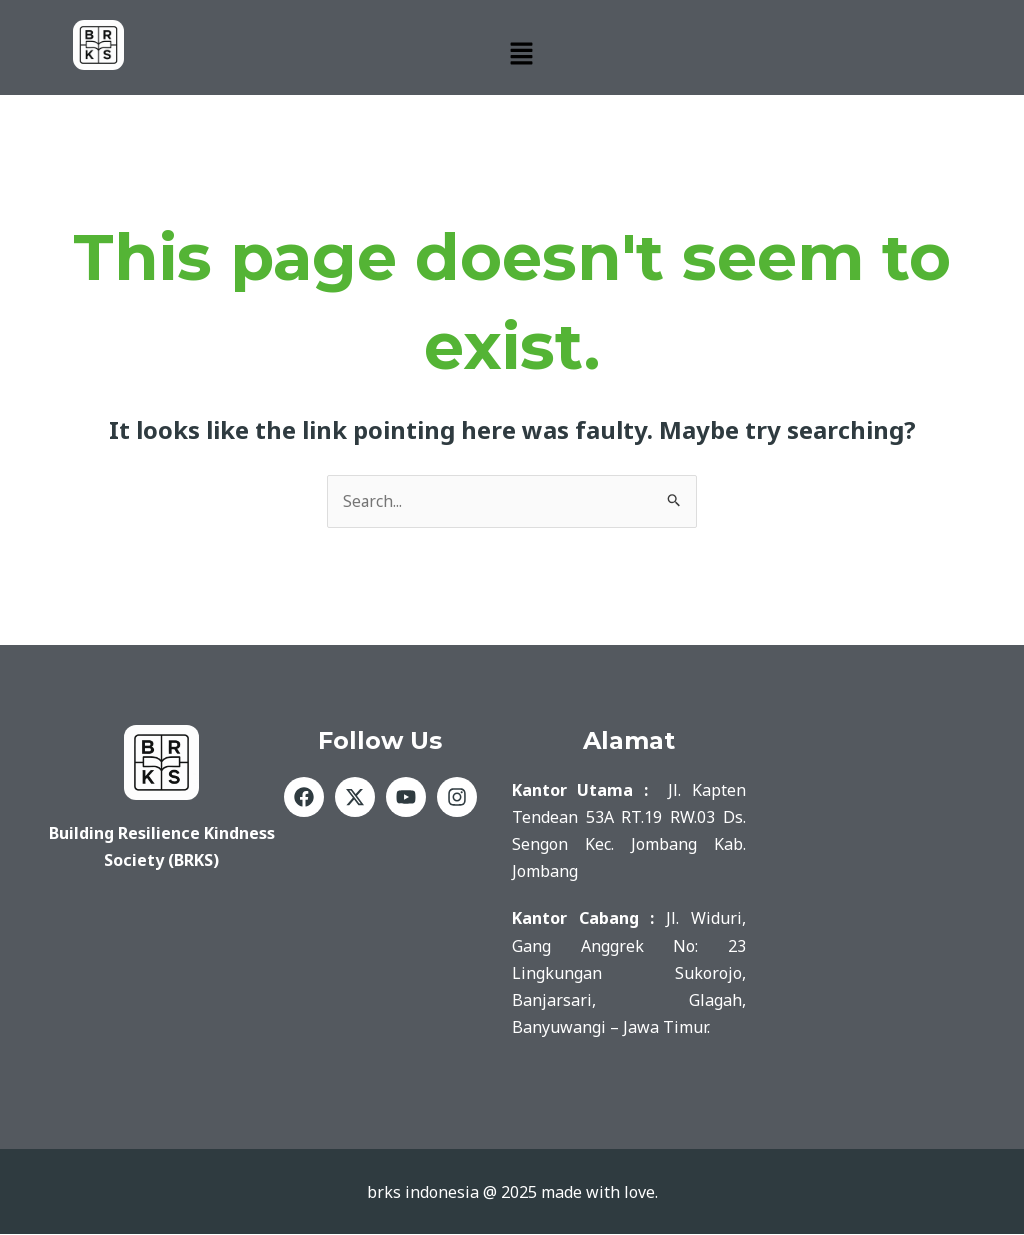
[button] (522, 54)
